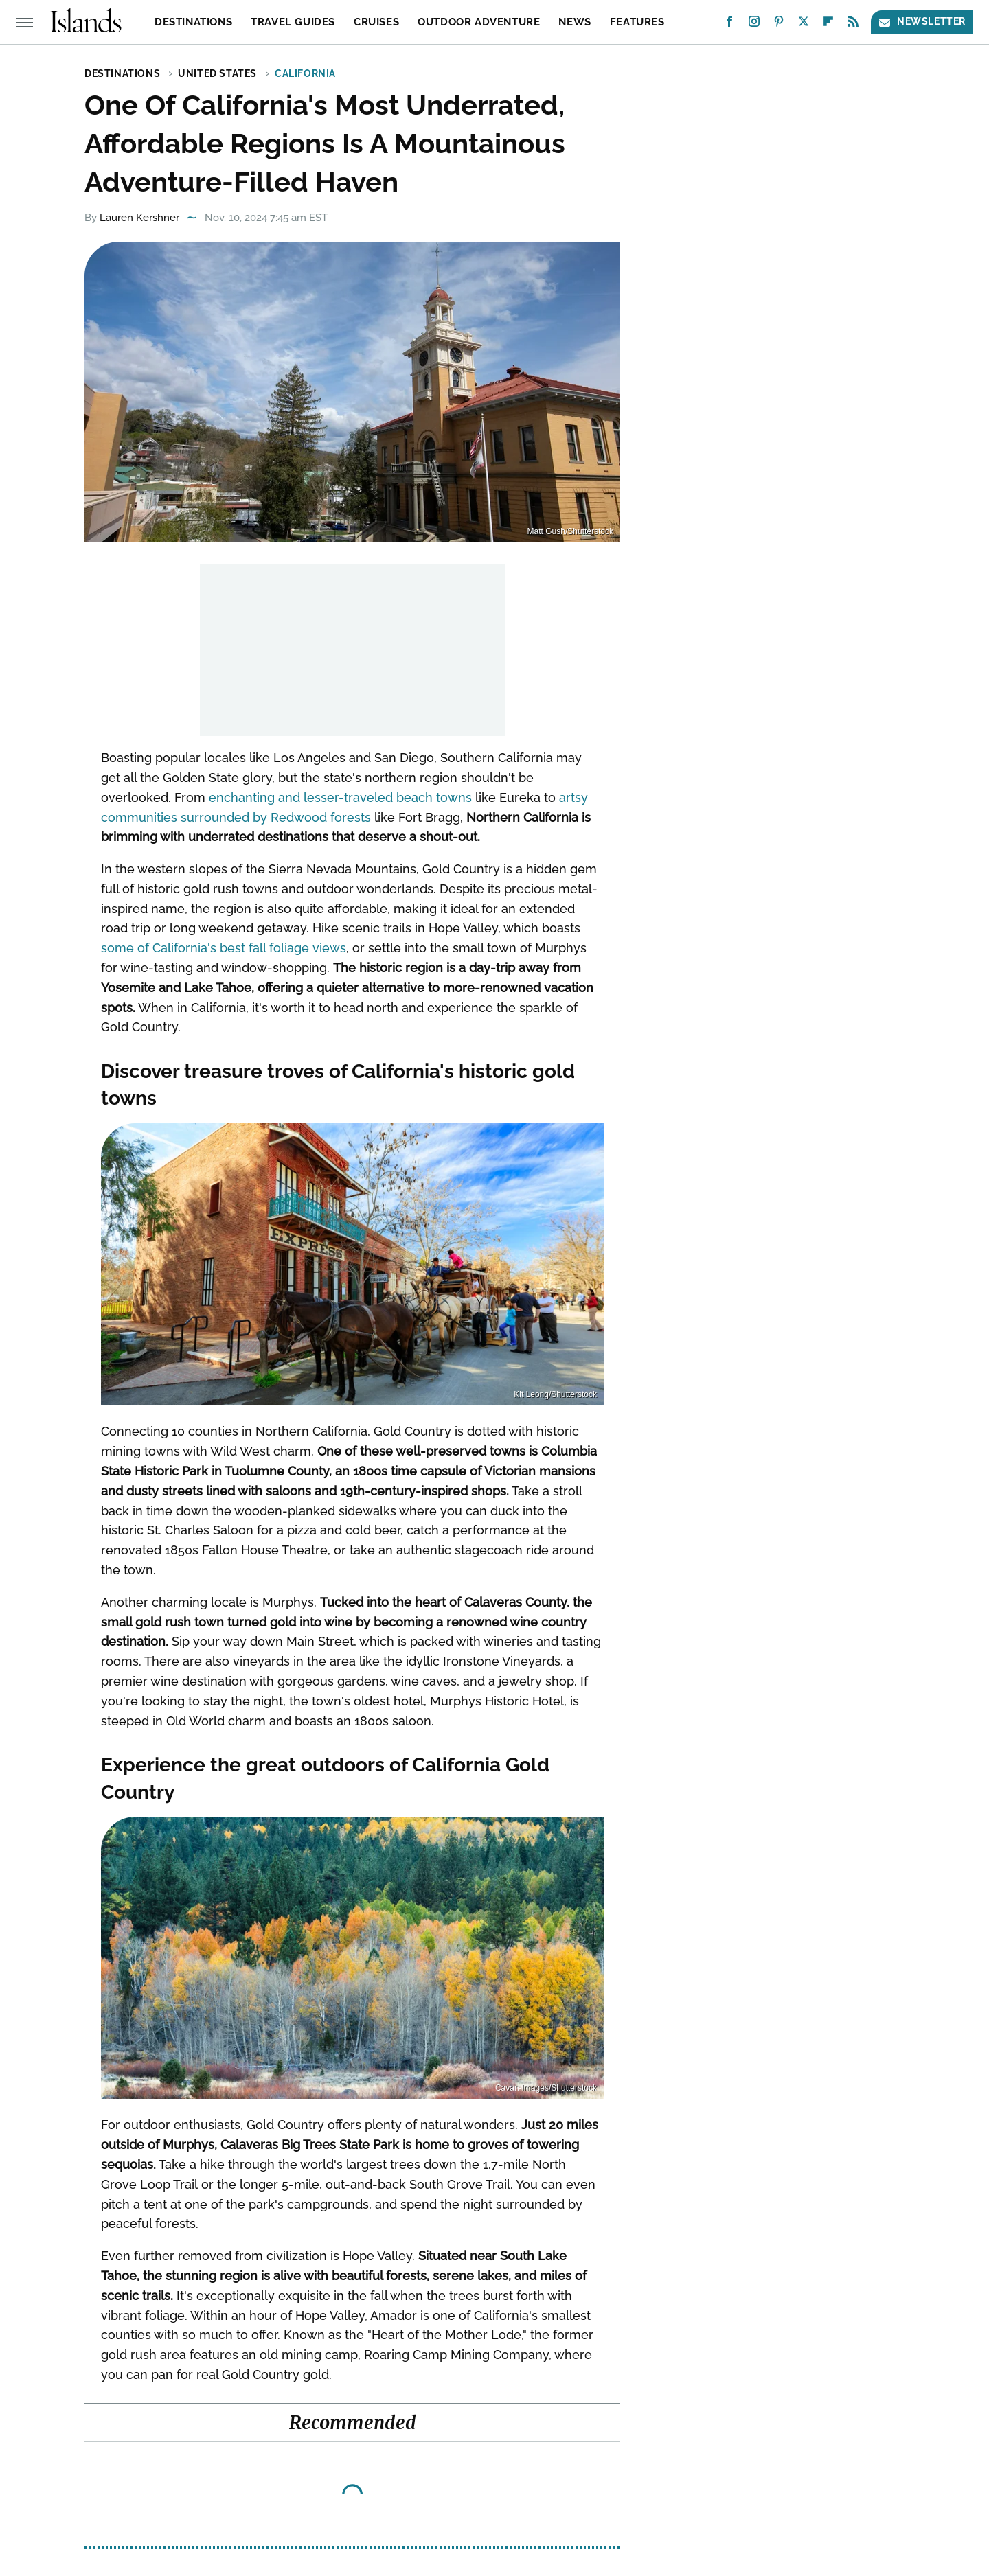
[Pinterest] (779, 24)
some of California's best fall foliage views (223, 948)
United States (217, 73)
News (574, 22)
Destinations (193, 22)
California (305, 73)
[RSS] (853, 24)
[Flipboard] (828, 24)
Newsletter (922, 21)
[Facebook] (729, 24)
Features (637, 22)
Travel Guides (293, 22)
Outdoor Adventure (479, 22)
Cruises (376, 22)
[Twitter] (803, 24)
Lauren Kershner (139, 217)
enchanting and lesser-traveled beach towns (340, 797)
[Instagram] (754, 24)
